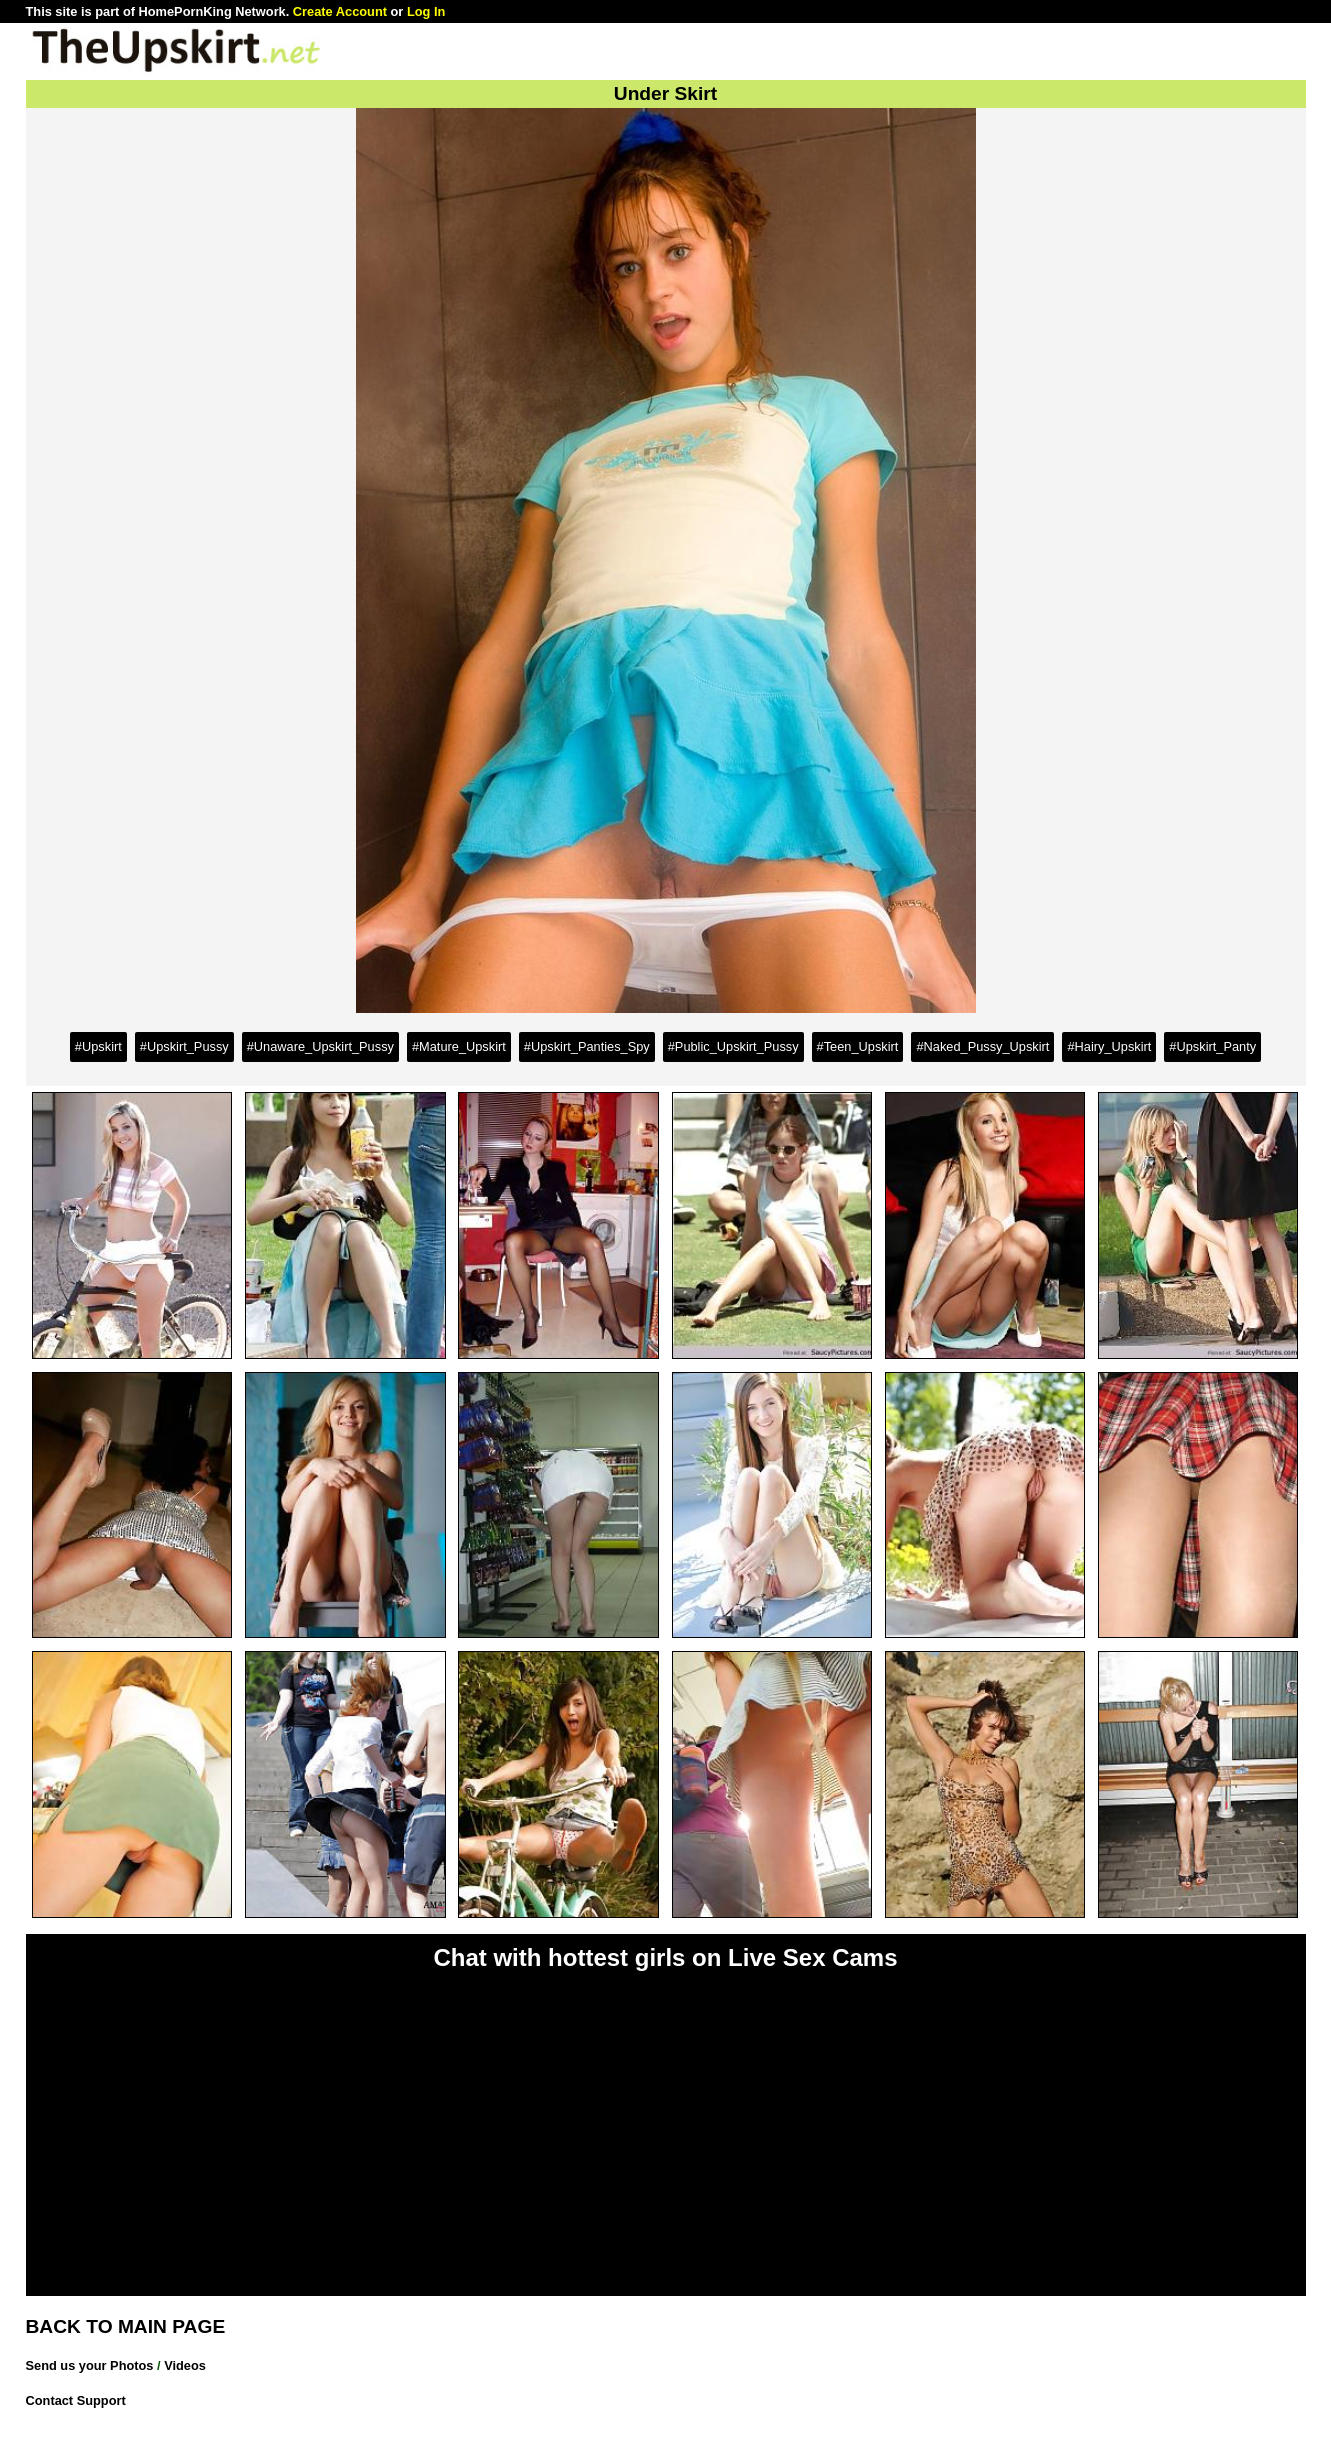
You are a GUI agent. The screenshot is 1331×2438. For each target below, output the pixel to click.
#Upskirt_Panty (1212, 1046)
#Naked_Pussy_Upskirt (982, 1046)
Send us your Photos (90, 2365)
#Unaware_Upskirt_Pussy (320, 1046)
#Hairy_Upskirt (1109, 1046)
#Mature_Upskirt (459, 1046)
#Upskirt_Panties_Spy (587, 1046)
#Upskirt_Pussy (184, 1046)
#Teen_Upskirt (858, 1046)
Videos (185, 2365)
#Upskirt (98, 1046)
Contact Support (76, 2400)
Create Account (340, 11)
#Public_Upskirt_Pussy (733, 1046)
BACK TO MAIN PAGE (126, 2326)
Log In (426, 11)
